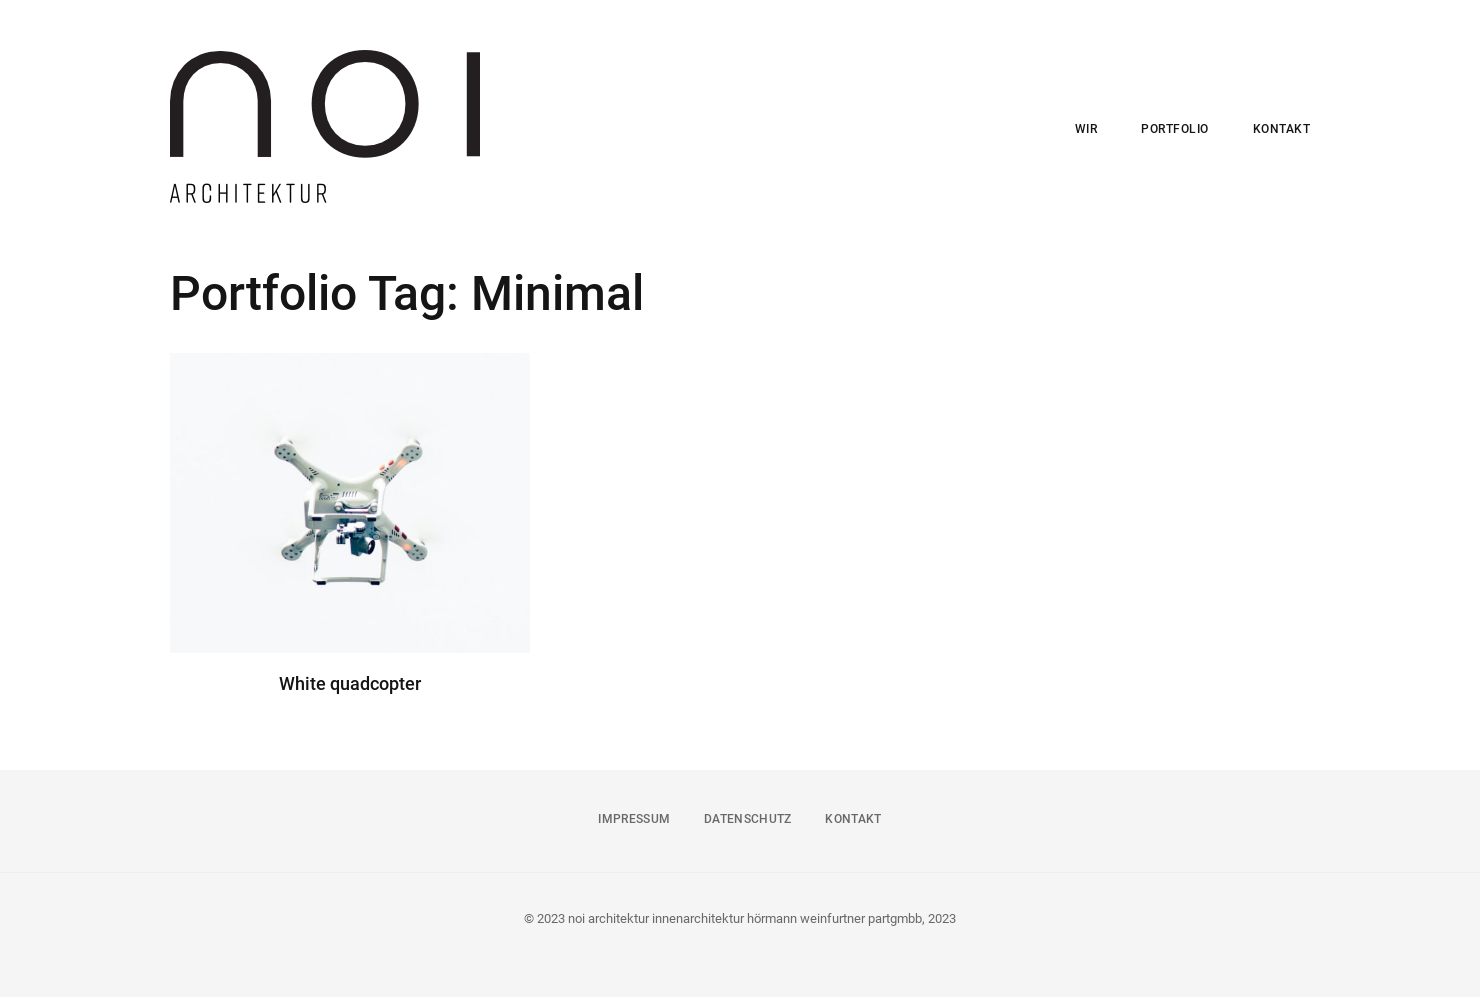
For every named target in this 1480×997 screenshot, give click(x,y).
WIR (1086, 129)
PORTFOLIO (1175, 129)
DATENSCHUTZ (747, 819)
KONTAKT (1282, 129)
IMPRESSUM (634, 819)
